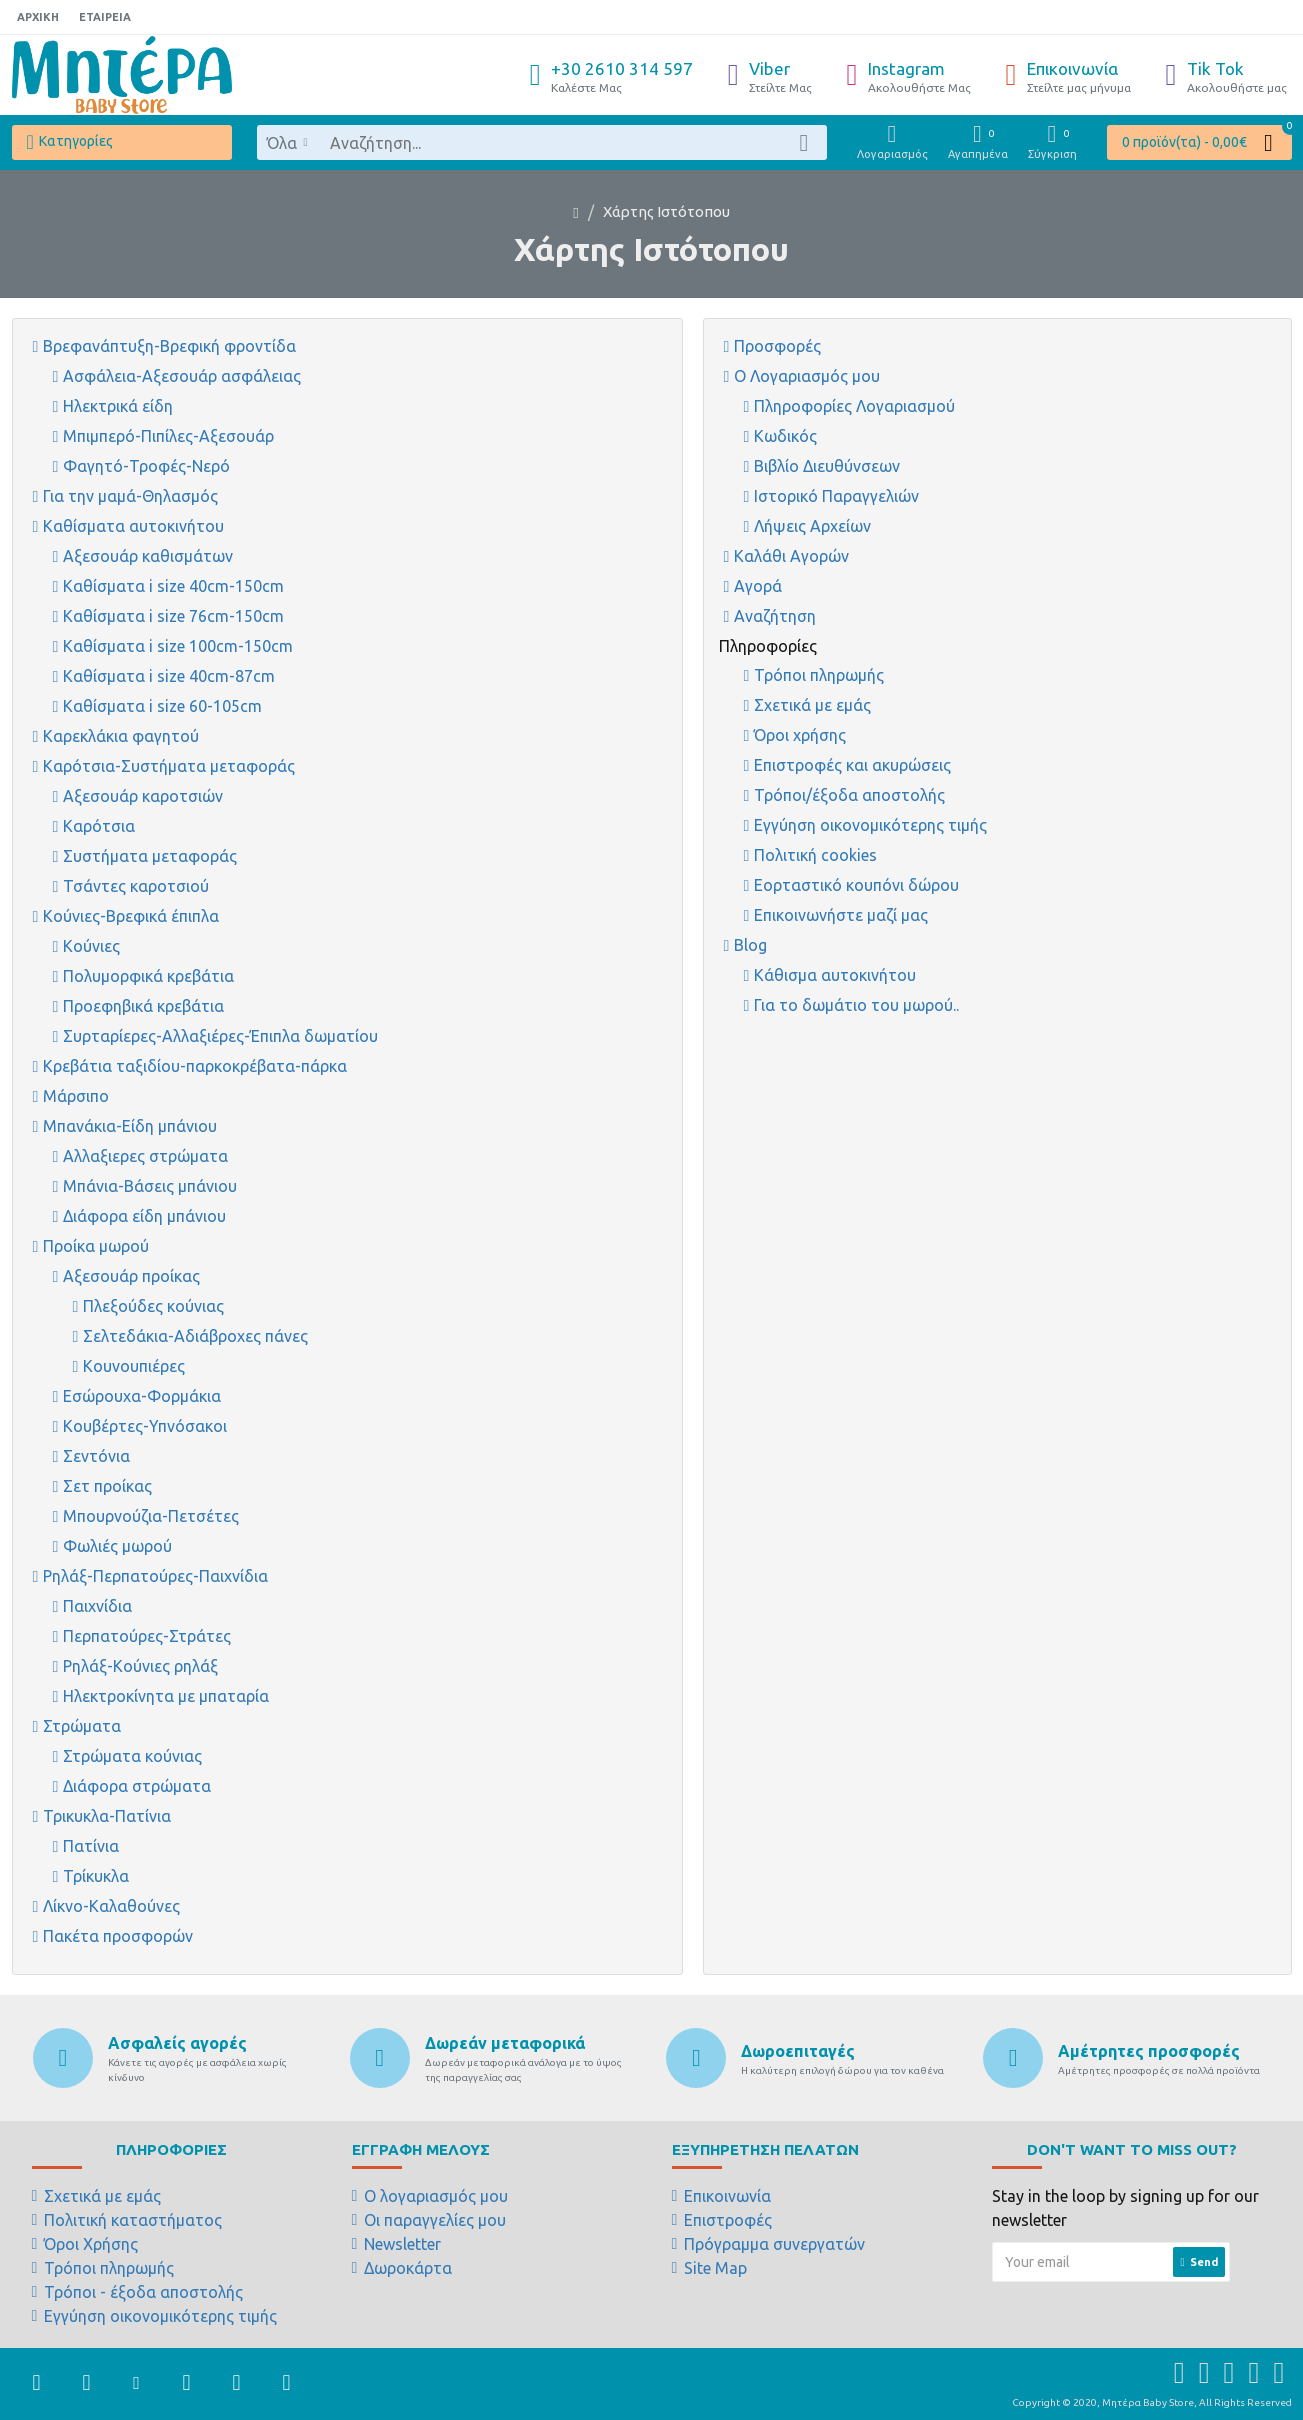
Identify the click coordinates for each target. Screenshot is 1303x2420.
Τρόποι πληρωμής (819, 675)
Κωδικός (785, 436)
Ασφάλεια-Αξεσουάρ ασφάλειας (182, 376)
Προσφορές (777, 346)
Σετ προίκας (107, 1486)
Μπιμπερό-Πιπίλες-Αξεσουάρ (168, 436)
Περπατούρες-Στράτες (147, 1636)
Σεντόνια (96, 1456)
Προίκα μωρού (96, 1246)
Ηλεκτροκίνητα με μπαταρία (166, 1696)
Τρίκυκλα (96, 1876)
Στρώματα (82, 1726)
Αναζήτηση (775, 616)
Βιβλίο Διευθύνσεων (827, 466)
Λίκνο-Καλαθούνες (111, 1906)
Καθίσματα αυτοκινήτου (133, 526)
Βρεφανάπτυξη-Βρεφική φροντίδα (169, 346)
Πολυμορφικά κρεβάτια (148, 976)
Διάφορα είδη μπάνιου (144, 1216)
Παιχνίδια (97, 1606)
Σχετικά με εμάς (812, 705)
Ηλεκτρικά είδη (118, 406)
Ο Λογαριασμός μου (807, 376)
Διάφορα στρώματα (137, 1786)
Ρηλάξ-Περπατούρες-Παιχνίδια (155, 1576)
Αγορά (758, 586)
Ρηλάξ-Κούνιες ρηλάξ (140, 1666)
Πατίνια (91, 1846)
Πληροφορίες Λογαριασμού (854, 406)
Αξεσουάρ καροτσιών (143, 796)
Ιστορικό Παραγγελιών (836, 496)
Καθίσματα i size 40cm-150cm (173, 586)
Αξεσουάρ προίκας (131, 1276)
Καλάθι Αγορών (791, 556)
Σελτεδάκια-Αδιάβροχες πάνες (195, 1336)
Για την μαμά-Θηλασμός (130, 496)
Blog (750, 945)
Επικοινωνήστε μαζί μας (841, 915)
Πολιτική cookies (815, 855)
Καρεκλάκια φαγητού (121, 736)
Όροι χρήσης (800, 735)
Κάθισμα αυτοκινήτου (835, 975)
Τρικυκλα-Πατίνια (107, 1816)
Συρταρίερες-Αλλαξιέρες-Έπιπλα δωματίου (220, 1036)
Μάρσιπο (76, 1096)
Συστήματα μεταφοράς (150, 856)
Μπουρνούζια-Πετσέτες (151, 1516)
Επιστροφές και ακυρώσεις (852, 765)
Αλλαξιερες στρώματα (145, 1156)
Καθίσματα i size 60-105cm (162, 706)
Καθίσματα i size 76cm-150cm (173, 616)
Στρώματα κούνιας (132, 1756)
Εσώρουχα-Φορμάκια (142, 1396)
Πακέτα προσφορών (118, 1936)
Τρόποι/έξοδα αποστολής (849, 795)
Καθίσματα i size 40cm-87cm (169, 676)
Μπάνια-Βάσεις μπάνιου (150, 1186)
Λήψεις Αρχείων (812, 526)
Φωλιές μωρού (117, 1546)
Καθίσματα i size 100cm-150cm (178, 646)
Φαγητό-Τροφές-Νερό (146, 466)
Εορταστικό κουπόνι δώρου (856, 885)
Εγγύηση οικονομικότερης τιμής (870, 825)
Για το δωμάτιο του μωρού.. (856, 1005)
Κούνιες (91, 946)
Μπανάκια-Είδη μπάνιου (130, 1126)
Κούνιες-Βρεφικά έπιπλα (131, 916)
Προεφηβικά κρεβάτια (143, 1006)
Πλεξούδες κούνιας (153, 1306)
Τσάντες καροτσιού (136, 886)
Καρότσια (99, 826)
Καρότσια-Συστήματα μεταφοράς (169, 766)
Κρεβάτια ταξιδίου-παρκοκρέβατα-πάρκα (195, 1066)
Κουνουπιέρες (134, 1366)
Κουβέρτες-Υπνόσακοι (145, 1426)
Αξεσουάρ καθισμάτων (148, 556)
